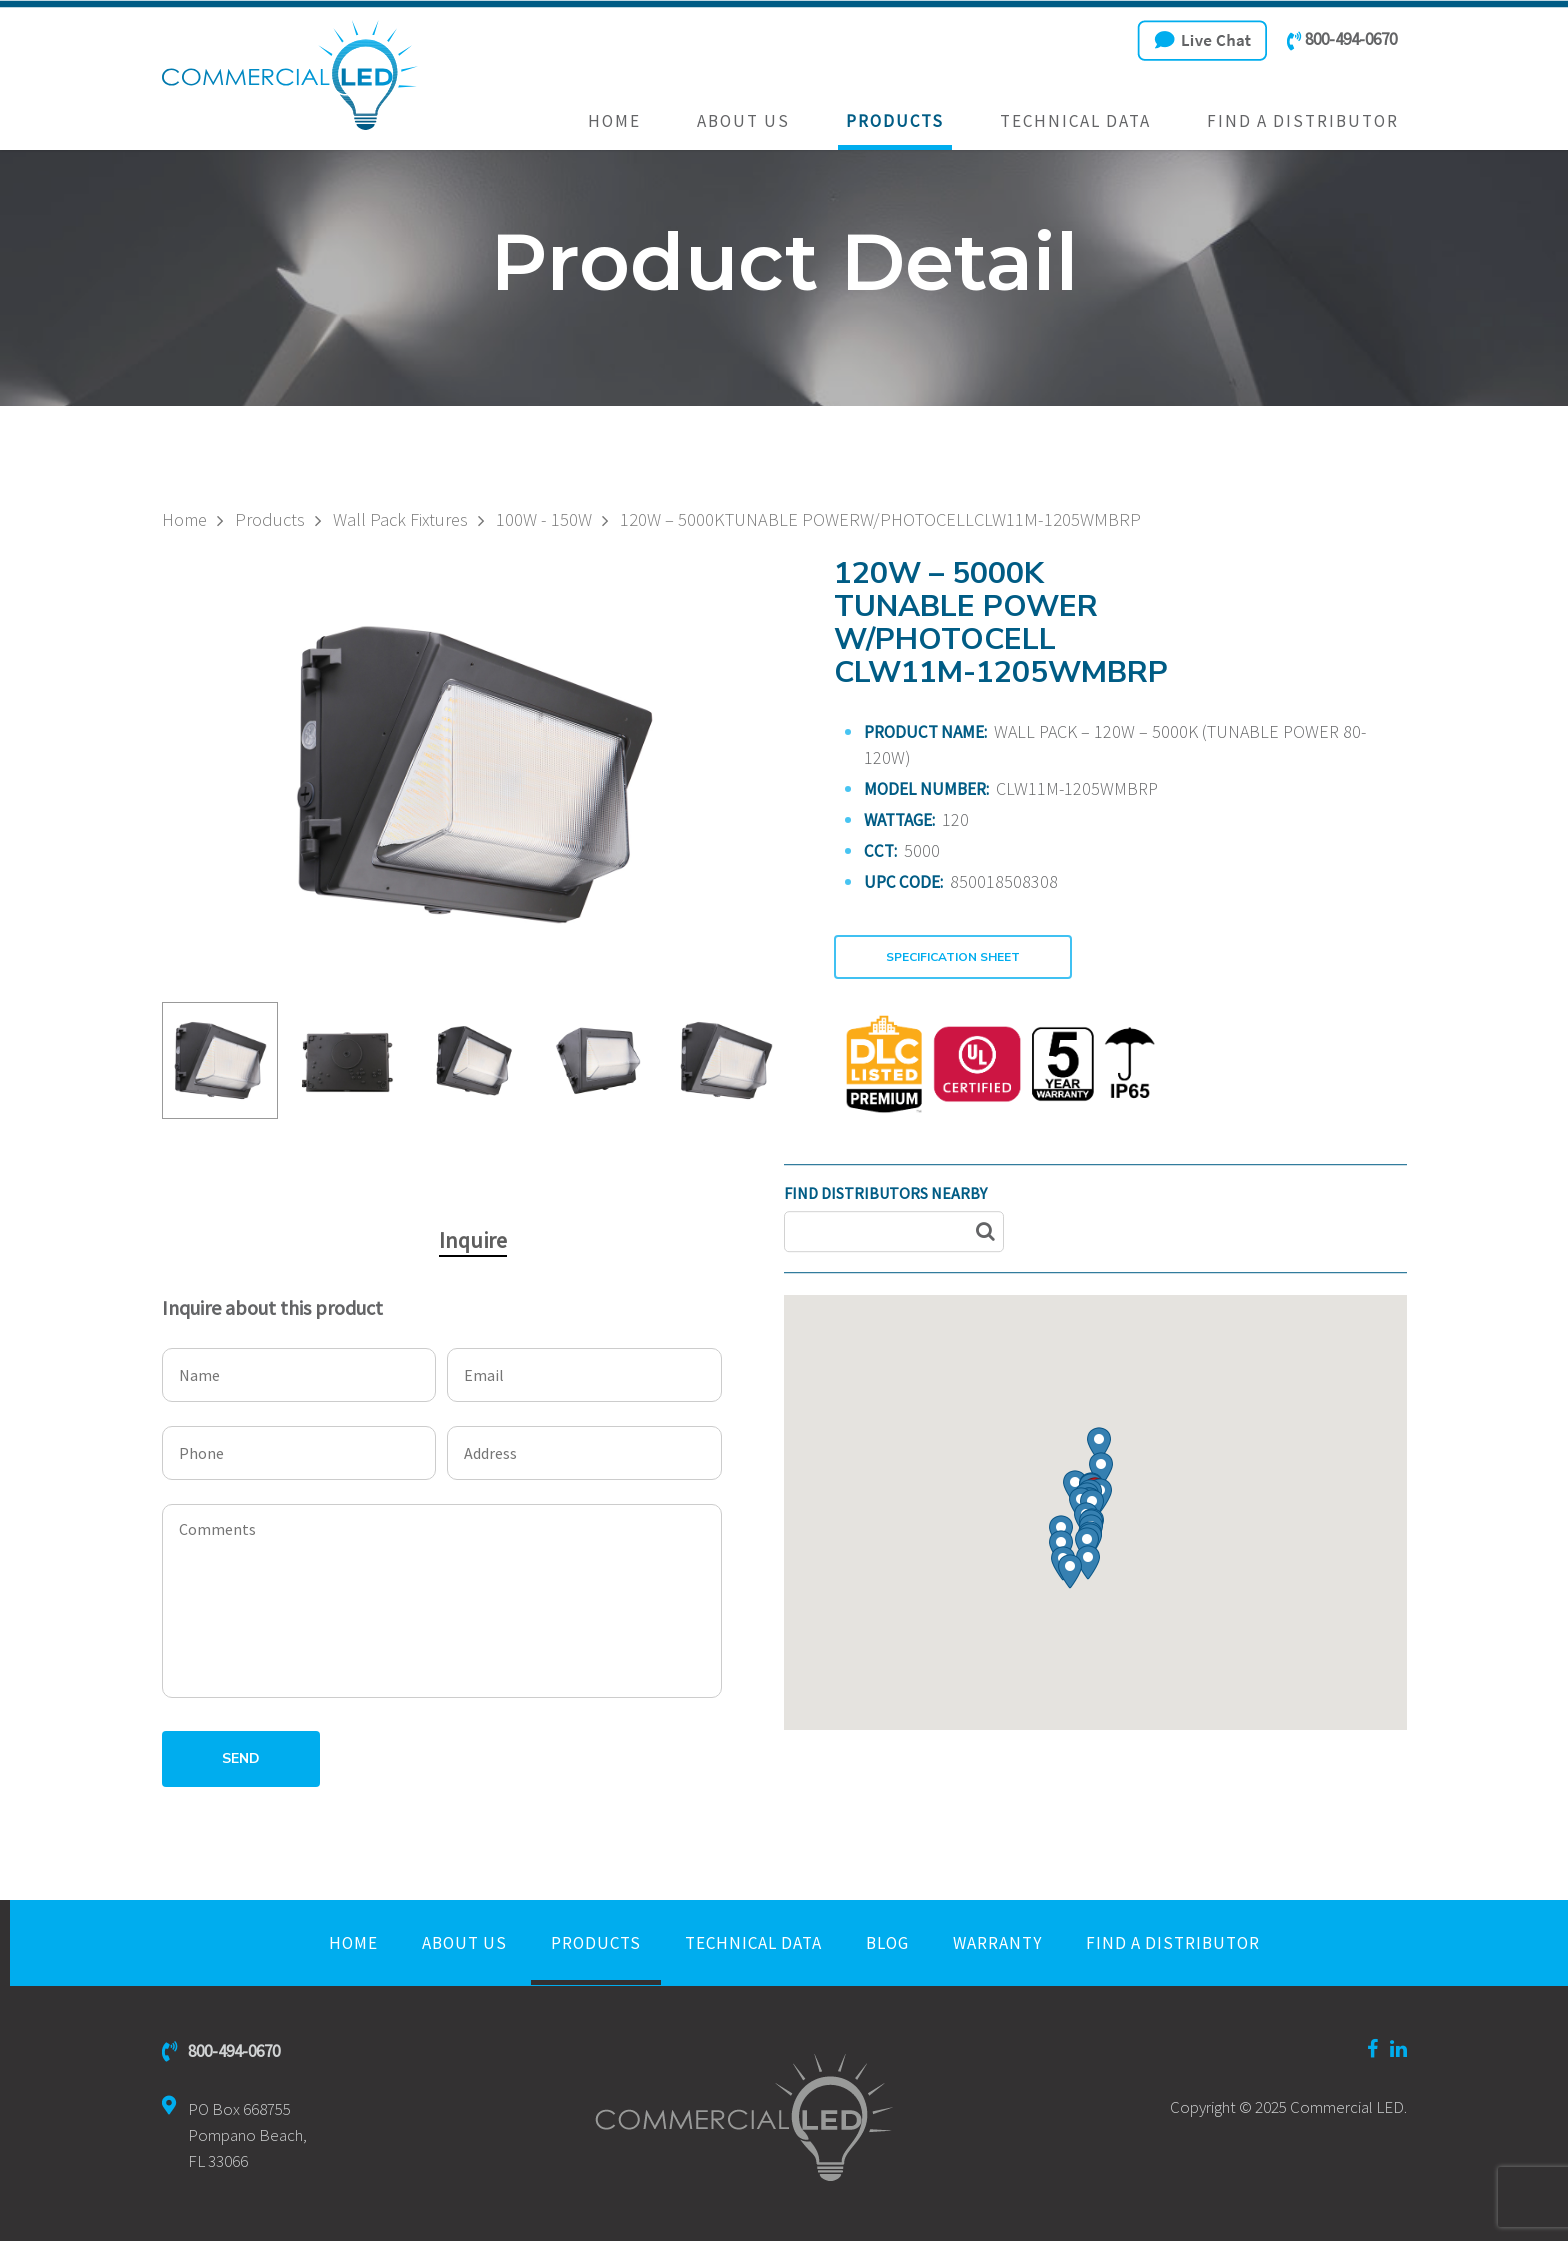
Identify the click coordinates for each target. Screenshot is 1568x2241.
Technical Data (1075, 121)
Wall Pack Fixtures (400, 520)
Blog (887, 1943)
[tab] (473, 1240)
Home (614, 121)
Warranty (997, 1943)
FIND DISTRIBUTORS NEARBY (885, 1193)
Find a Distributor (1303, 121)
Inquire (473, 1240)
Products (895, 121)
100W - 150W (544, 520)
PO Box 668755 (234, 2135)
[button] (1101, 1469)
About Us (743, 121)
